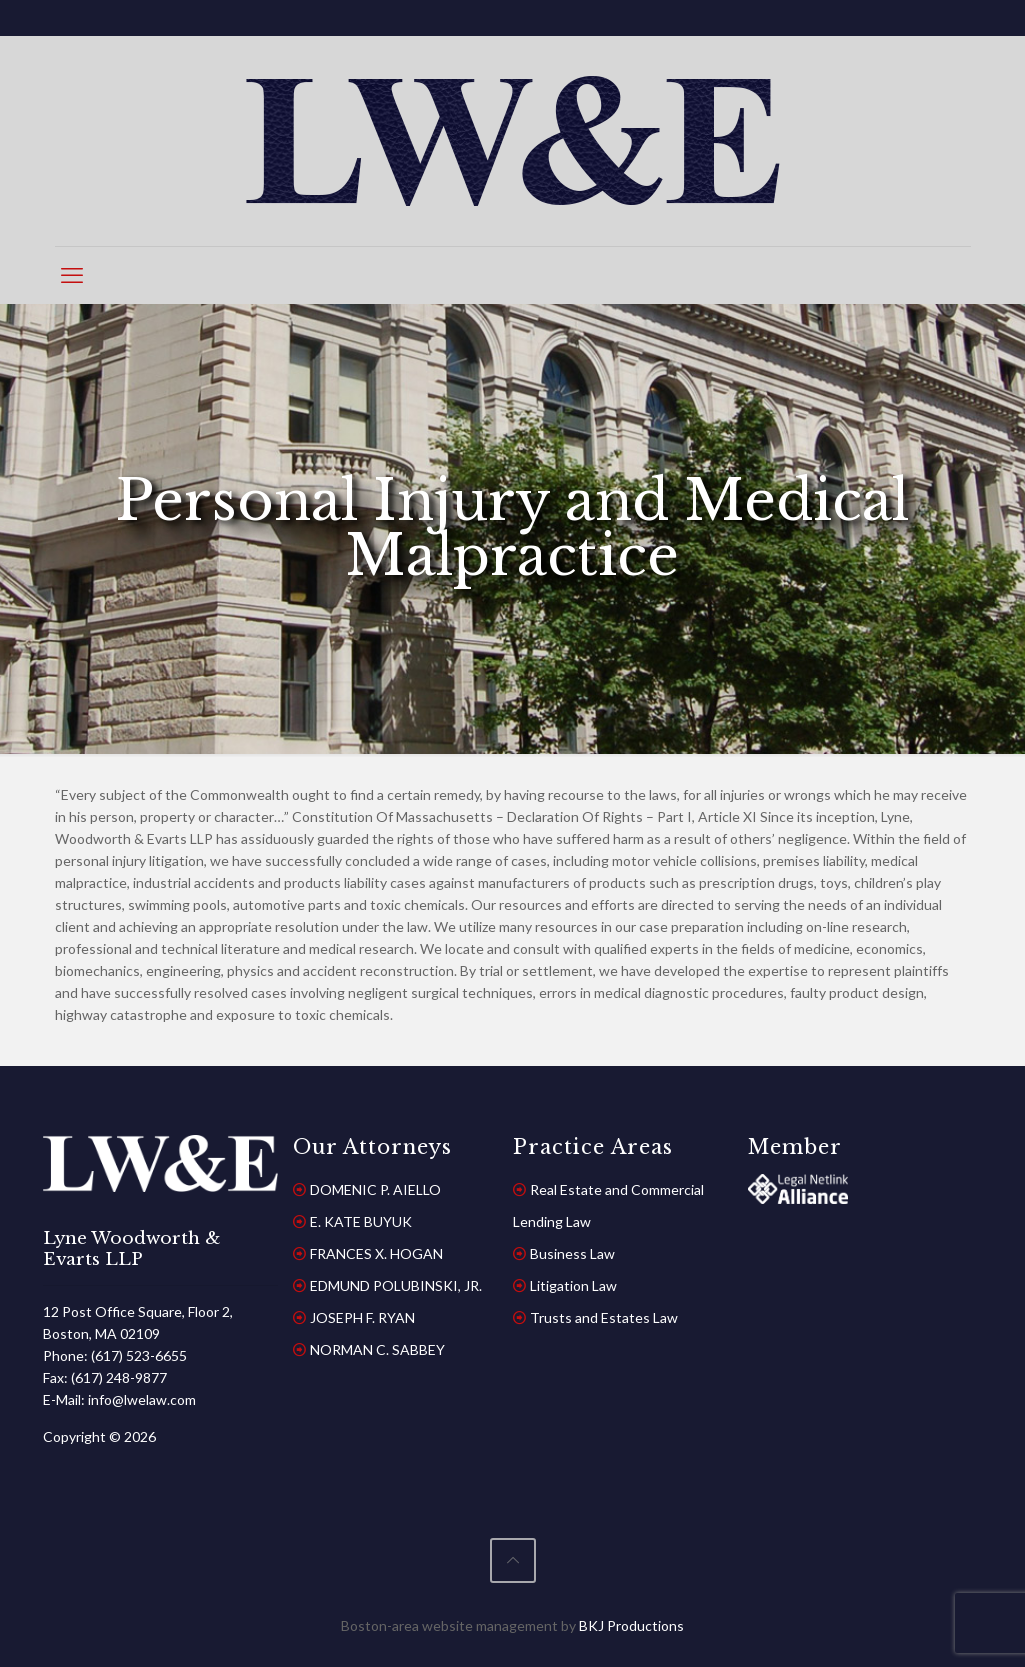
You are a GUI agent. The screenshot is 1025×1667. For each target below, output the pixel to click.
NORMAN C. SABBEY (377, 1349)
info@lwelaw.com (142, 1399)
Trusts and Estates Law (604, 1317)
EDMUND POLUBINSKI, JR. (396, 1285)
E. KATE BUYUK (361, 1221)
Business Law (572, 1253)
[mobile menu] (72, 275)
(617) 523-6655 (139, 1355)
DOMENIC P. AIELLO (375, 1189)
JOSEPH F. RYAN (362, 1317)
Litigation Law (573, 1285)
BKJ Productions (631, 1625)
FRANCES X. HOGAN (376, 1253)
